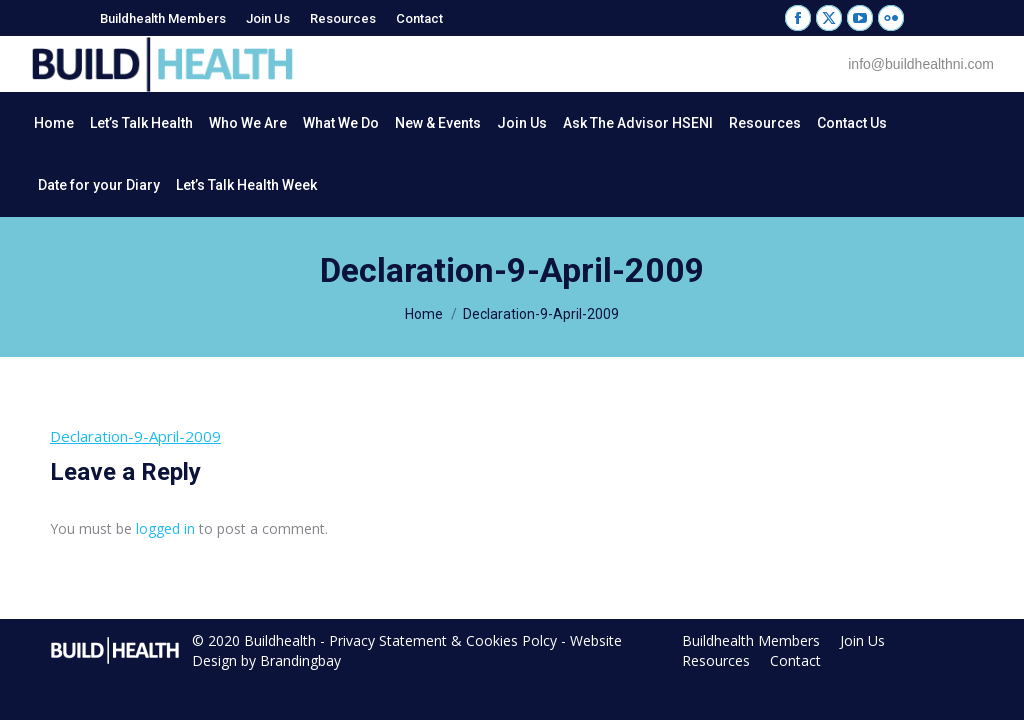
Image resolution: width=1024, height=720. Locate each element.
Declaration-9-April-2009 (135, 436)
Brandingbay (300, 660)
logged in (165, 528)
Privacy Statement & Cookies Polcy (443, 640)
